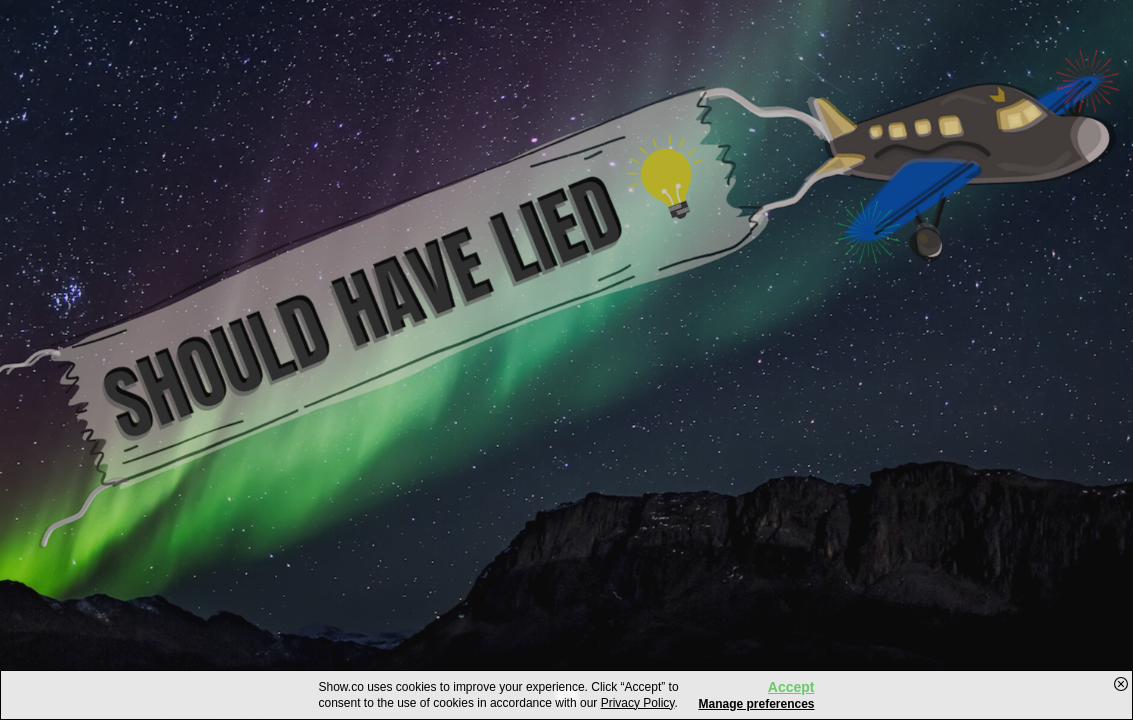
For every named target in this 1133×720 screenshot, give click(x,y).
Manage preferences (756, 704)
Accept (791, 687)
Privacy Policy (638, 703)
